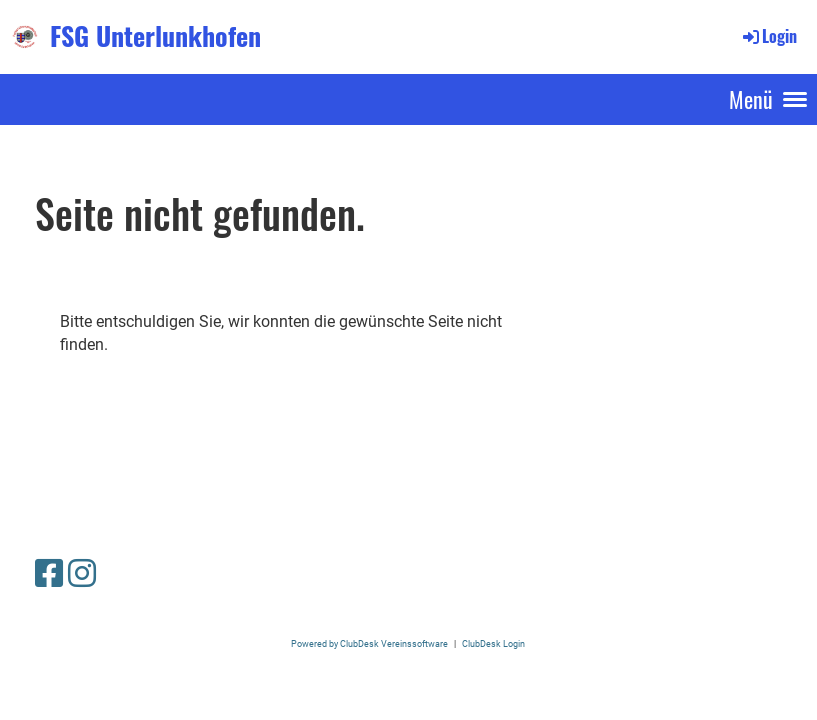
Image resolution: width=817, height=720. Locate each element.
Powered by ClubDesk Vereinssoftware (369, 643)
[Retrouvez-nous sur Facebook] (49, 574)
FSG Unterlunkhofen (155, 36)
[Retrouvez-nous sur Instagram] (82, 574)
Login (768, 36)
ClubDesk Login (493, 643)
